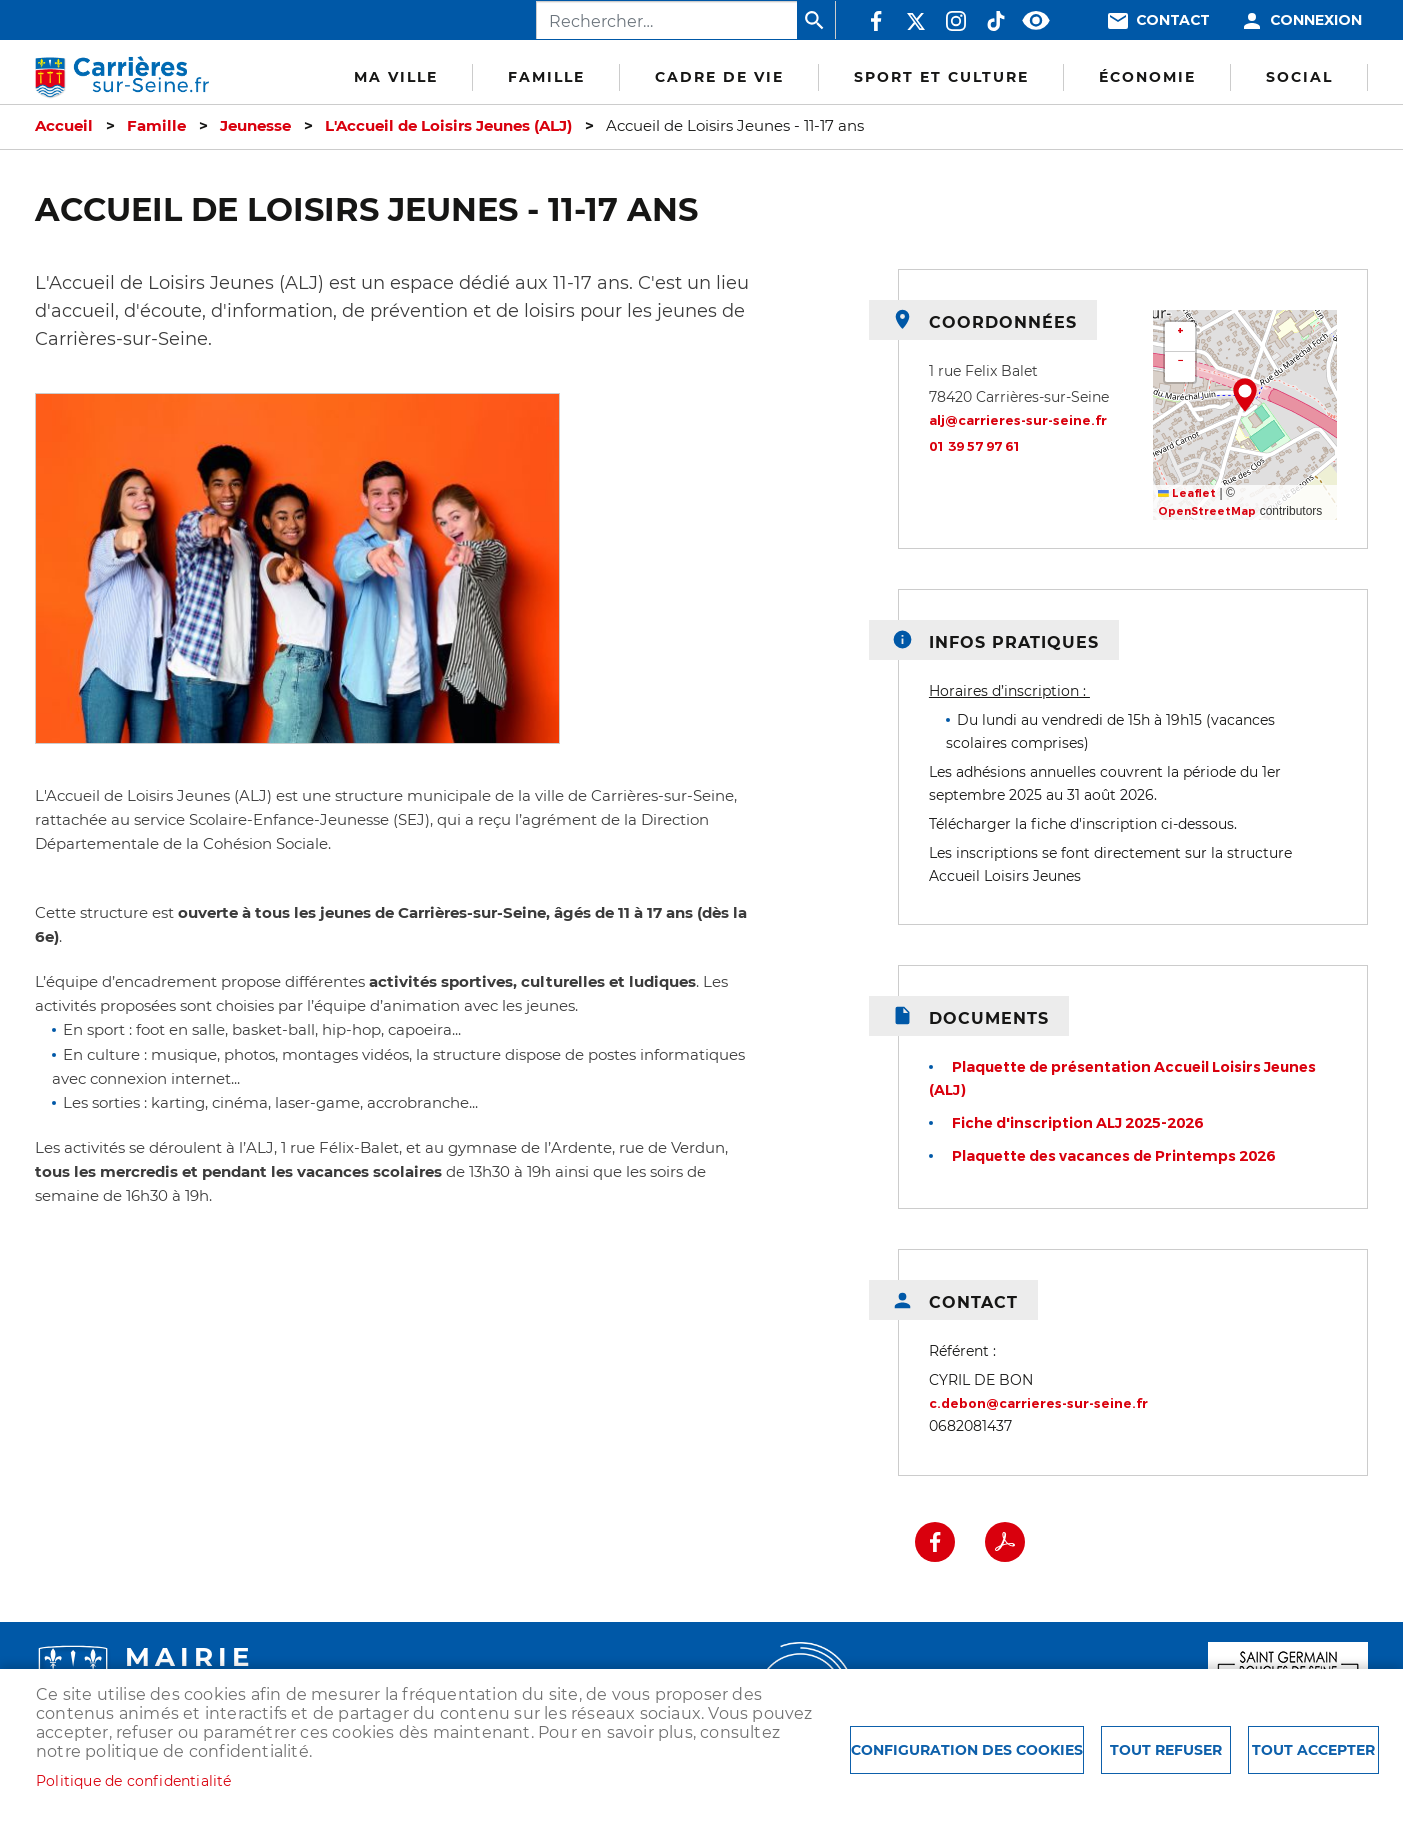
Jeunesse (255, 126)
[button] (1245, 395)
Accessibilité (1036, 21)
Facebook (876, 21)
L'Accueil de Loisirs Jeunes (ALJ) (448, 126)
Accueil (64, 126)
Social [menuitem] (1299, 77)
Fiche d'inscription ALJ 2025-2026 (1077, 1123)
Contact (1173, 20)
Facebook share (935, 1542)
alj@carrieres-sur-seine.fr (1018, 420)
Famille (156, 126)
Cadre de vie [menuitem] (719, 77)
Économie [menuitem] (1147, 77)
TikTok (996, 21)
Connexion (1316, 20)
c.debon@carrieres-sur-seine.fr (1038, 1403)
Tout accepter (1313, 1750)
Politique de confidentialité (134, 1781)
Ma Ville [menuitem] (396, 77)
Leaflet (1187, 493)
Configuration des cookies (967, 1750)
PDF (1005, 1542)
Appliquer (816, 20)
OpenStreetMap (1207, 511)
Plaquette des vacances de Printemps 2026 (1113, 1156)
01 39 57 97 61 (975, 446)
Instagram (956, 21)
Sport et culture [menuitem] (941, 77)
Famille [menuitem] (546, 77)
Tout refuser (1166, 1750)
